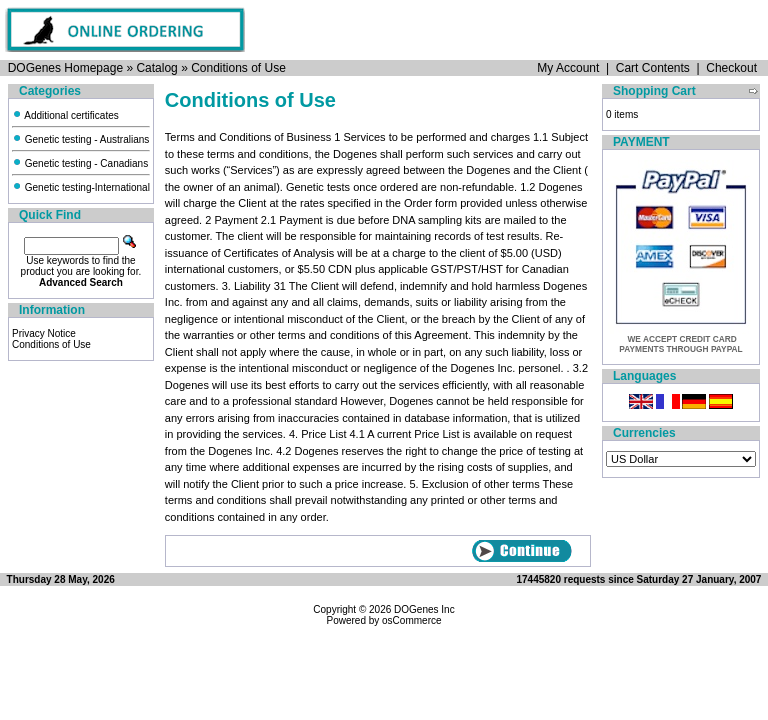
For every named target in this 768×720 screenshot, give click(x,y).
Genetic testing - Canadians (80, 163)
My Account (568, 68)
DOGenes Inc (424, 609)
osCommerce (411, 620)
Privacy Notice (44, 333)
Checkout (731, 68)
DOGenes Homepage (65, 68)
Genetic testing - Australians (80, 139)
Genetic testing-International (81, 187)
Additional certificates (65, 115)
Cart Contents (653, 68)
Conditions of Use (238, 68)
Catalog (156, 68)
